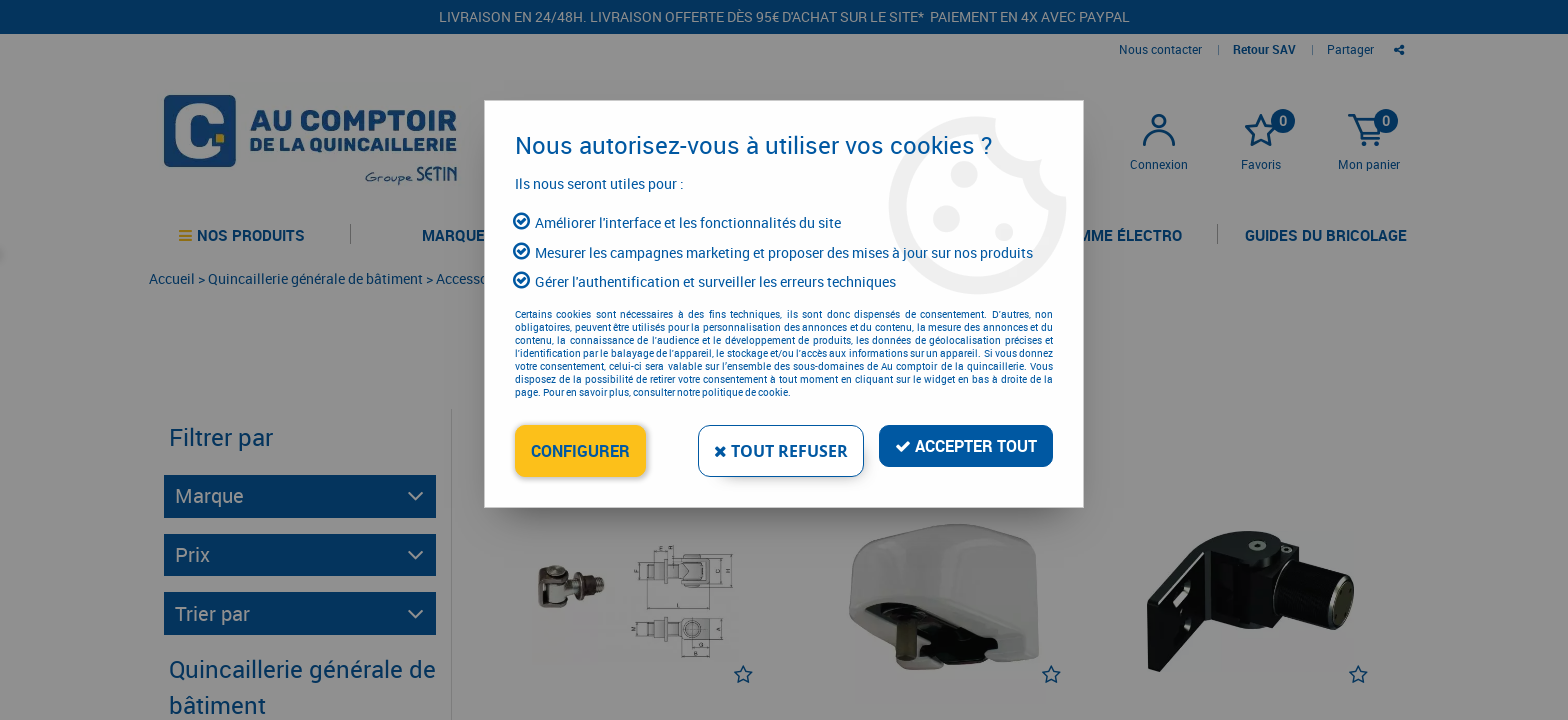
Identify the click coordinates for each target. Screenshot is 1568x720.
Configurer (580, 451)
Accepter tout (966, 446)
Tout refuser (781, 451)
